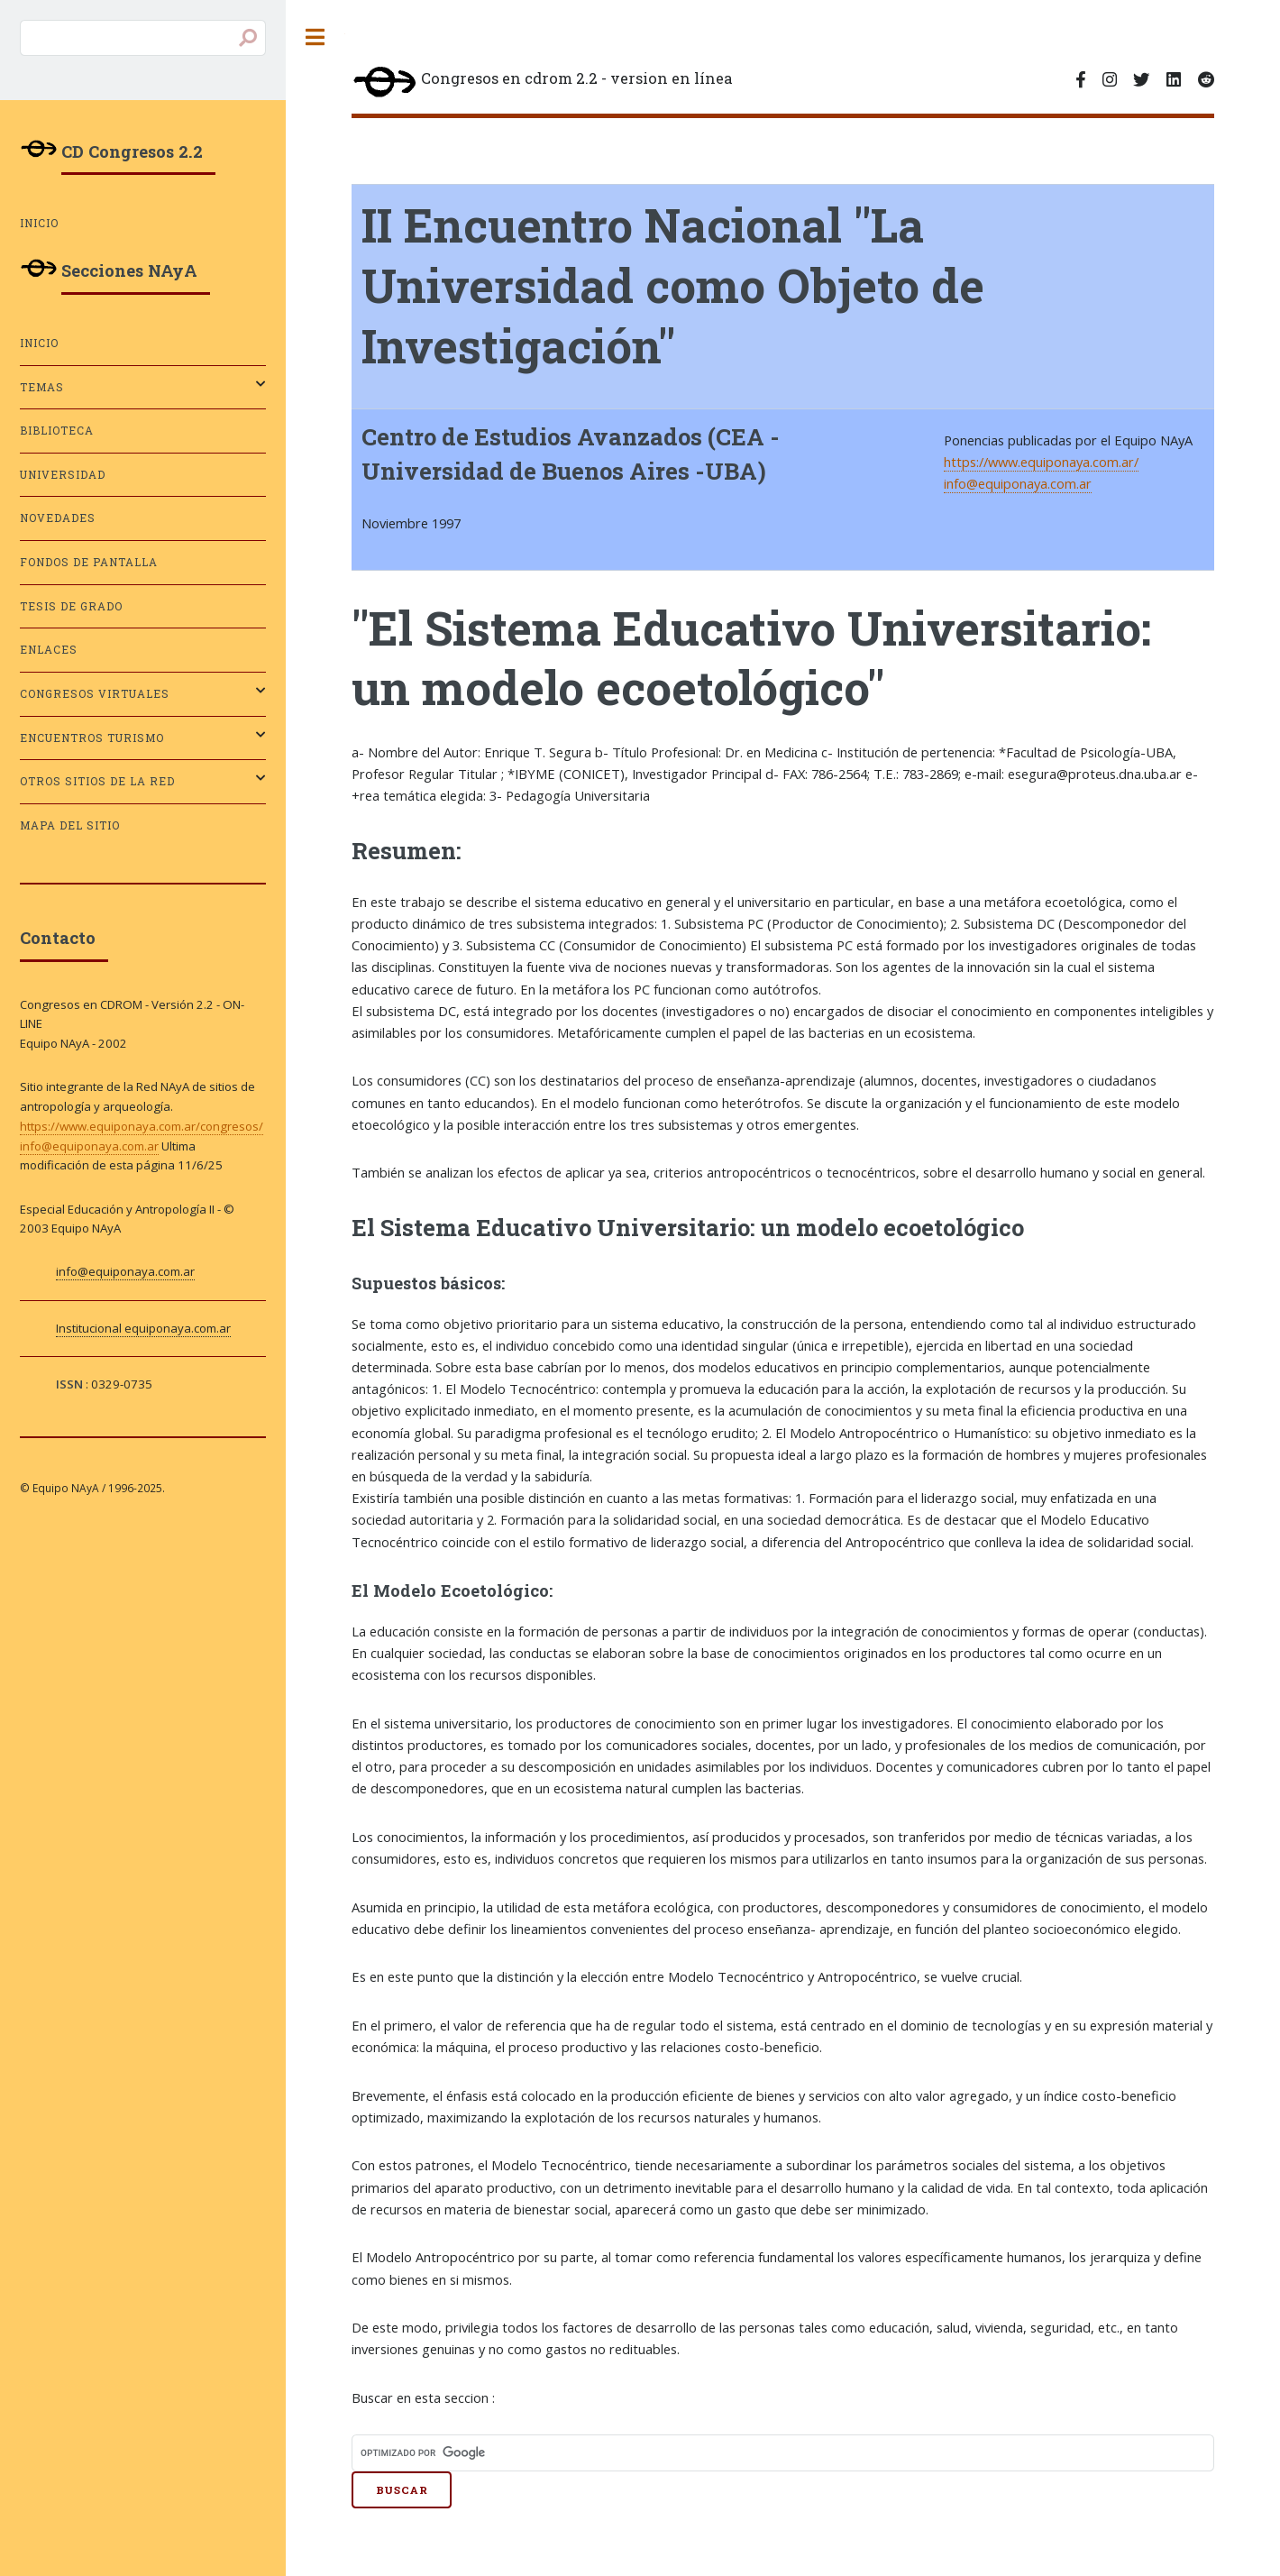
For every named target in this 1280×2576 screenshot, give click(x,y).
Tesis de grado (71, 606)
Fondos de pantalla (89, 562)
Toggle (315, 37)
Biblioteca (57, 430)
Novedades (58, 518)
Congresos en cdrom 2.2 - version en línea (542, 83)
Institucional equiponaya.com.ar (143, 1328)
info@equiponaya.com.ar (1018, 483)
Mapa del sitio (70, 825)
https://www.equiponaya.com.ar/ (1041, 462)
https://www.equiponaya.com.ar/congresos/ (141, 1126)
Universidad (62, 474)
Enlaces (49, 649)
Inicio (39, 223)
